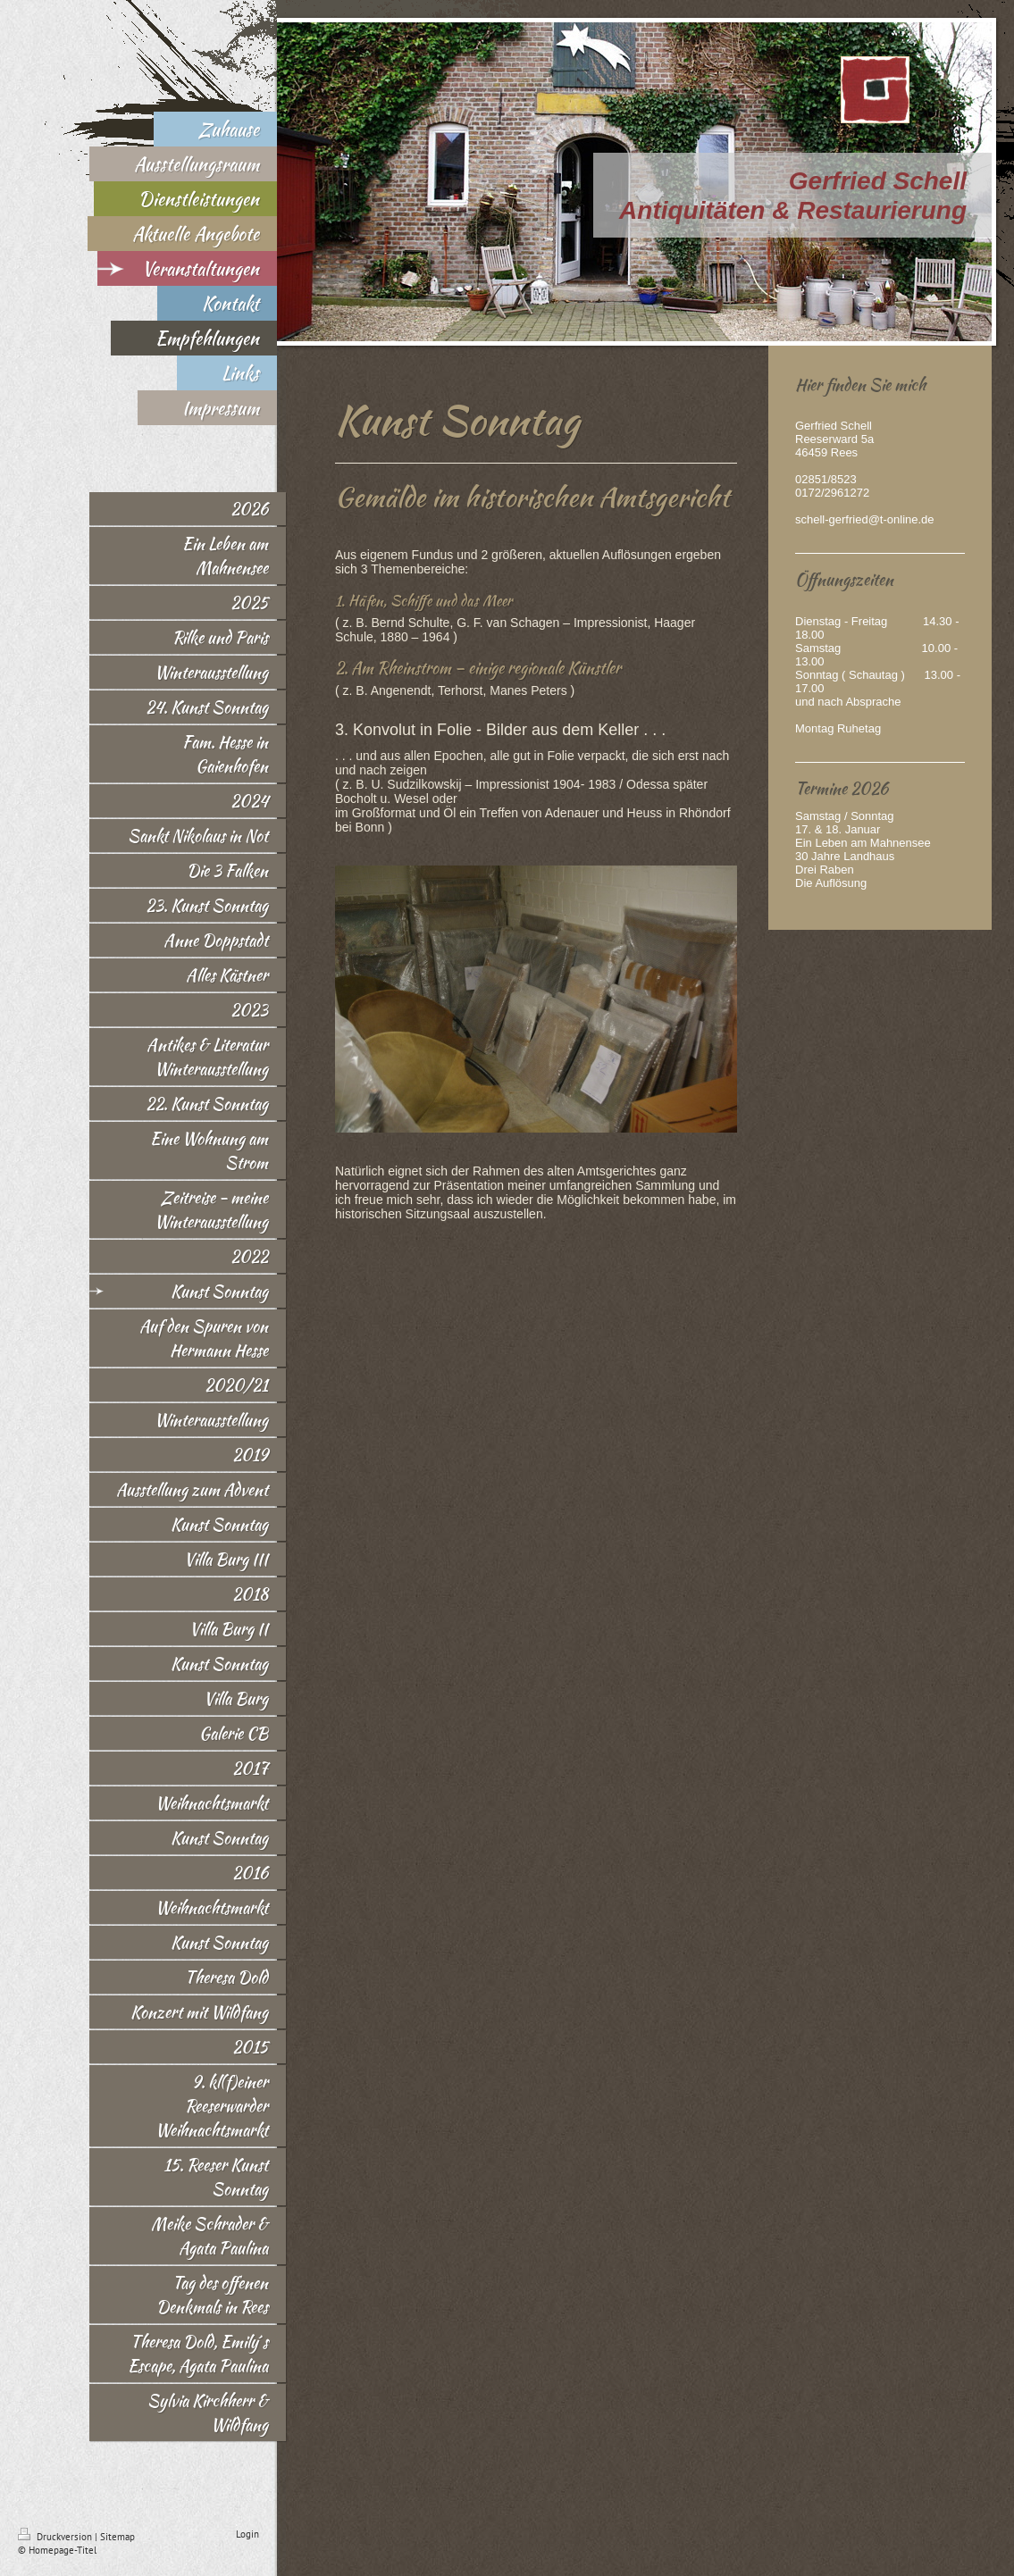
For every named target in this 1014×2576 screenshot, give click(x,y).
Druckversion (56, 2536)
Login (247, 2534)
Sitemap (117, 2536)
